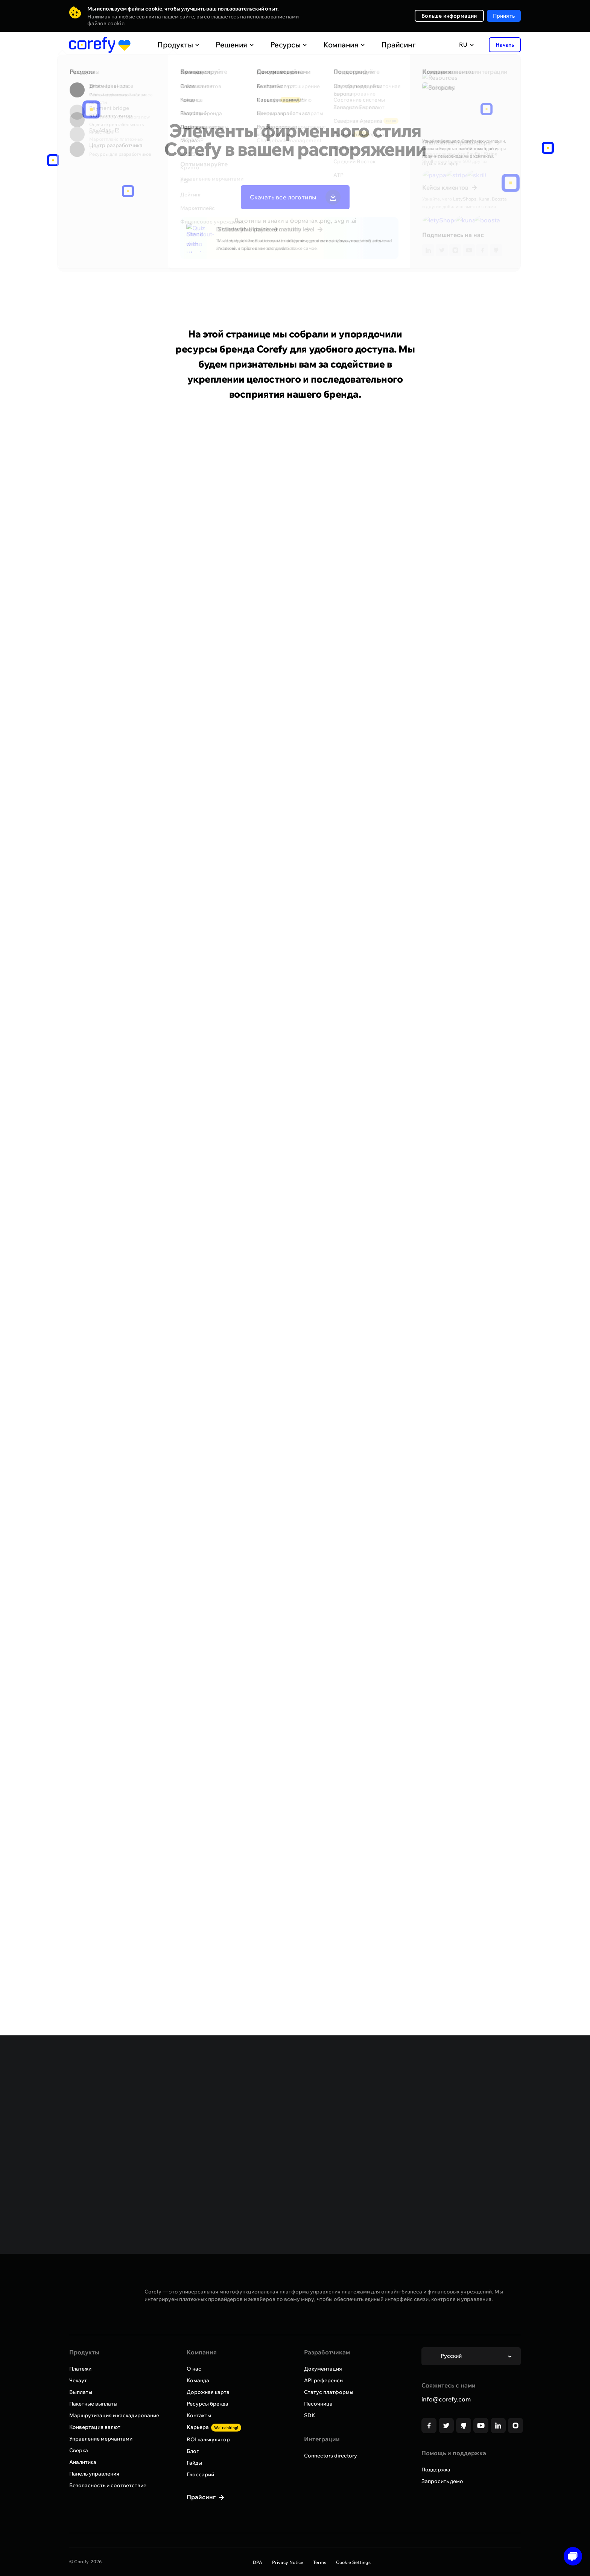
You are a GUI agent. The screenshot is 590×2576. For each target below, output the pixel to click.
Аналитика (82, 2462)
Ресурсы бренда (207, 2403)
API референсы (324, 2380)
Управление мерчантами (100, 2438)
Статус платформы (328, 2392)
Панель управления (94, 2473)
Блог (193, 2451)
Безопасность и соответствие (107, 2485)
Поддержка (435, 2469)
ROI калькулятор (208, 2439)
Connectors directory (330, 2455)
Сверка (78, 2450)
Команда (198, 2380)
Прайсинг (381, 44)
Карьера (214, 2427)
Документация (323, 2368)
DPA (257, 2562)
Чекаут (78, 2380)
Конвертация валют (94, 2427)
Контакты (199, 2415)
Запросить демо (442, 2481)
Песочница (318, 2403)
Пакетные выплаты (93, 2403)
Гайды (194, 2462)
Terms (319, 2562)
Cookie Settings (353, 2562)
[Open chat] (570, 2556)
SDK (309, 2415)
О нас (194, 2368)
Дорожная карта (208, 2392)
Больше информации (449, 15)
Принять (504, 15)
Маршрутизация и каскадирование (114, 2415)
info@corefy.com (446, 2399)
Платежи (80, 2368)
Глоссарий (200, 2474)
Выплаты (80, 2392)
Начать (505, 44)
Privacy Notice (287, 2562)
